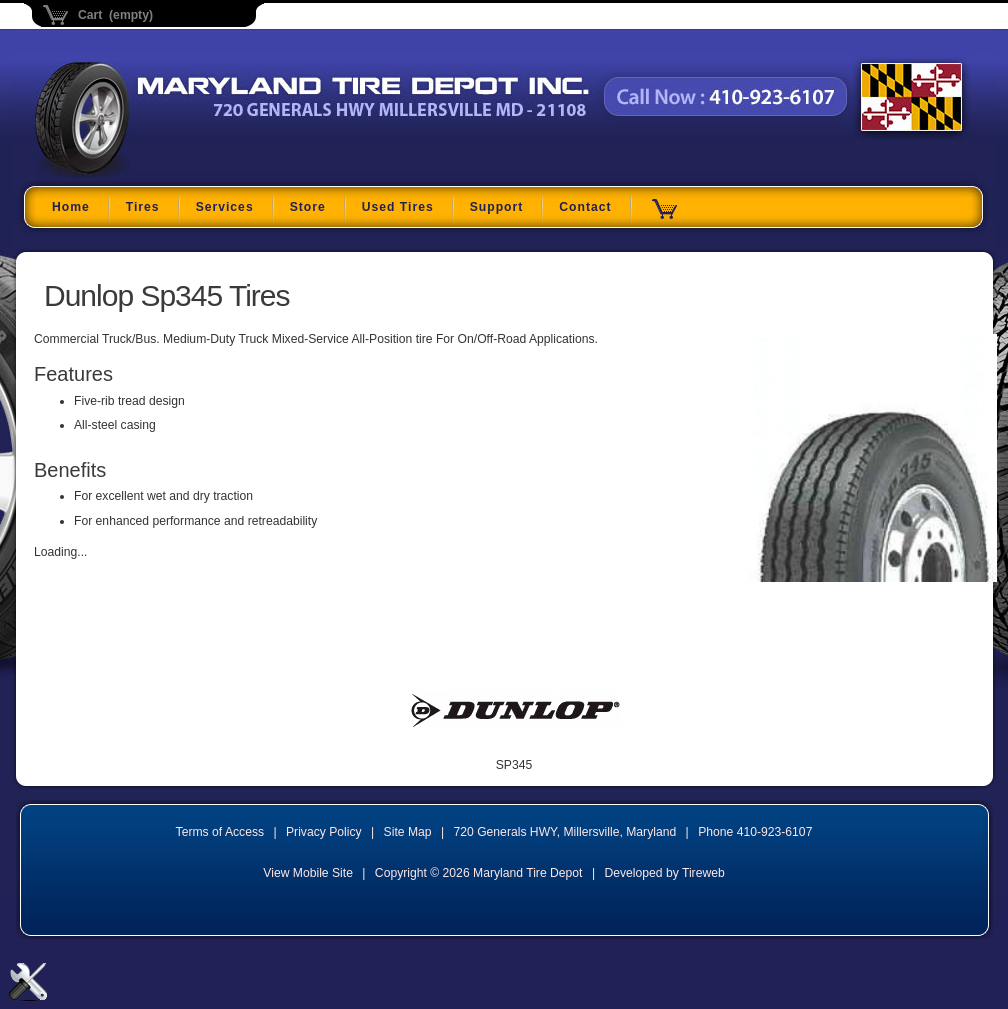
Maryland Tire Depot (160, 174)
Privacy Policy (324, 832)
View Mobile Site (308, 873)
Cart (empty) (115, 15)
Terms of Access (220, 832)
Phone (755, 832)
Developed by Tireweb (664, 873)
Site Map (408, 832)
